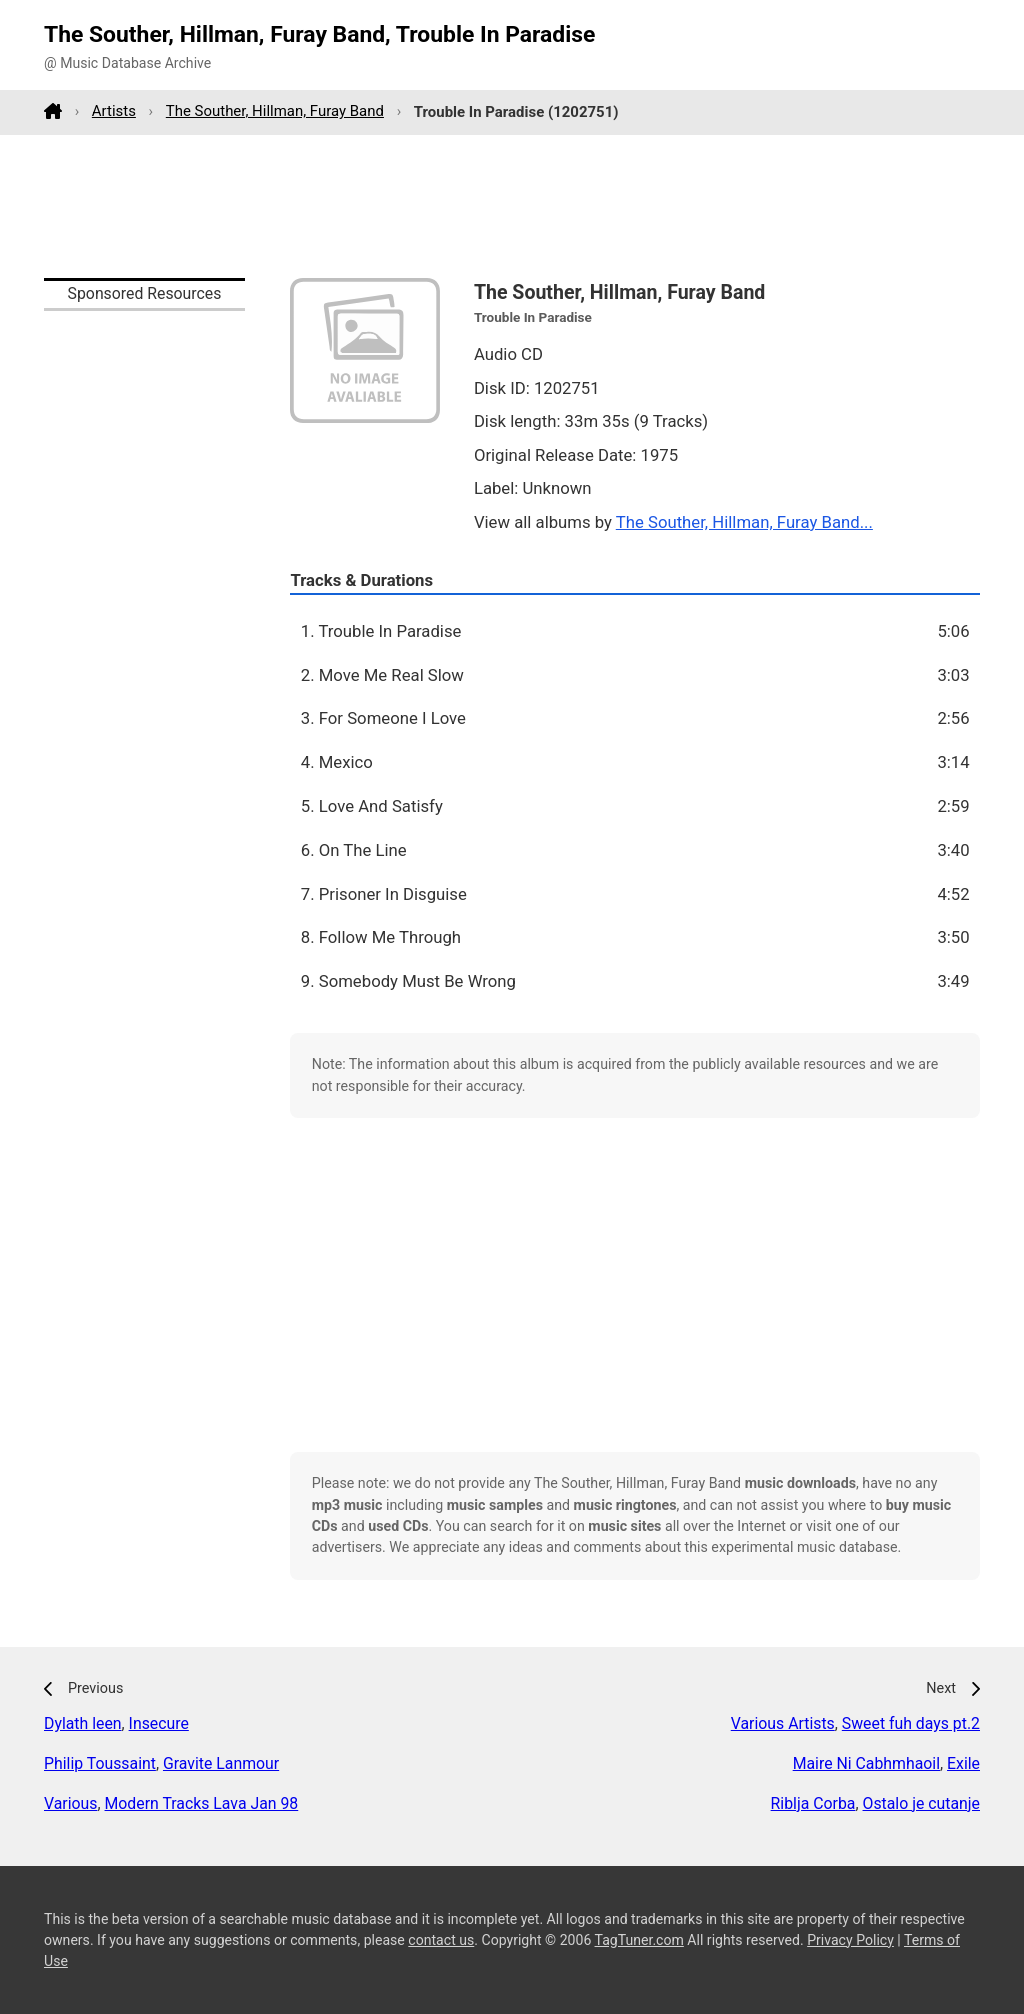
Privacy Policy (850, 1940)
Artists (114, 111)
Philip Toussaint (100, 1763)
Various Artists (783, 1723)
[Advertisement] (512, 206)
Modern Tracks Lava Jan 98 (202, 1803)
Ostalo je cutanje (921, 1803)
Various (70, 1803)
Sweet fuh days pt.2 (911, 1723)
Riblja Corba (813, 1803)
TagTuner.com (639, 1940)
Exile (963, 1763)
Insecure (159, 1723)
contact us (441, 1940)
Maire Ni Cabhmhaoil (866, 1763)
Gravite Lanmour (221, 1763)
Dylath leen (83, 1723)
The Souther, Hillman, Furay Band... (744, 522)
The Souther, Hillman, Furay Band (275, 111)
